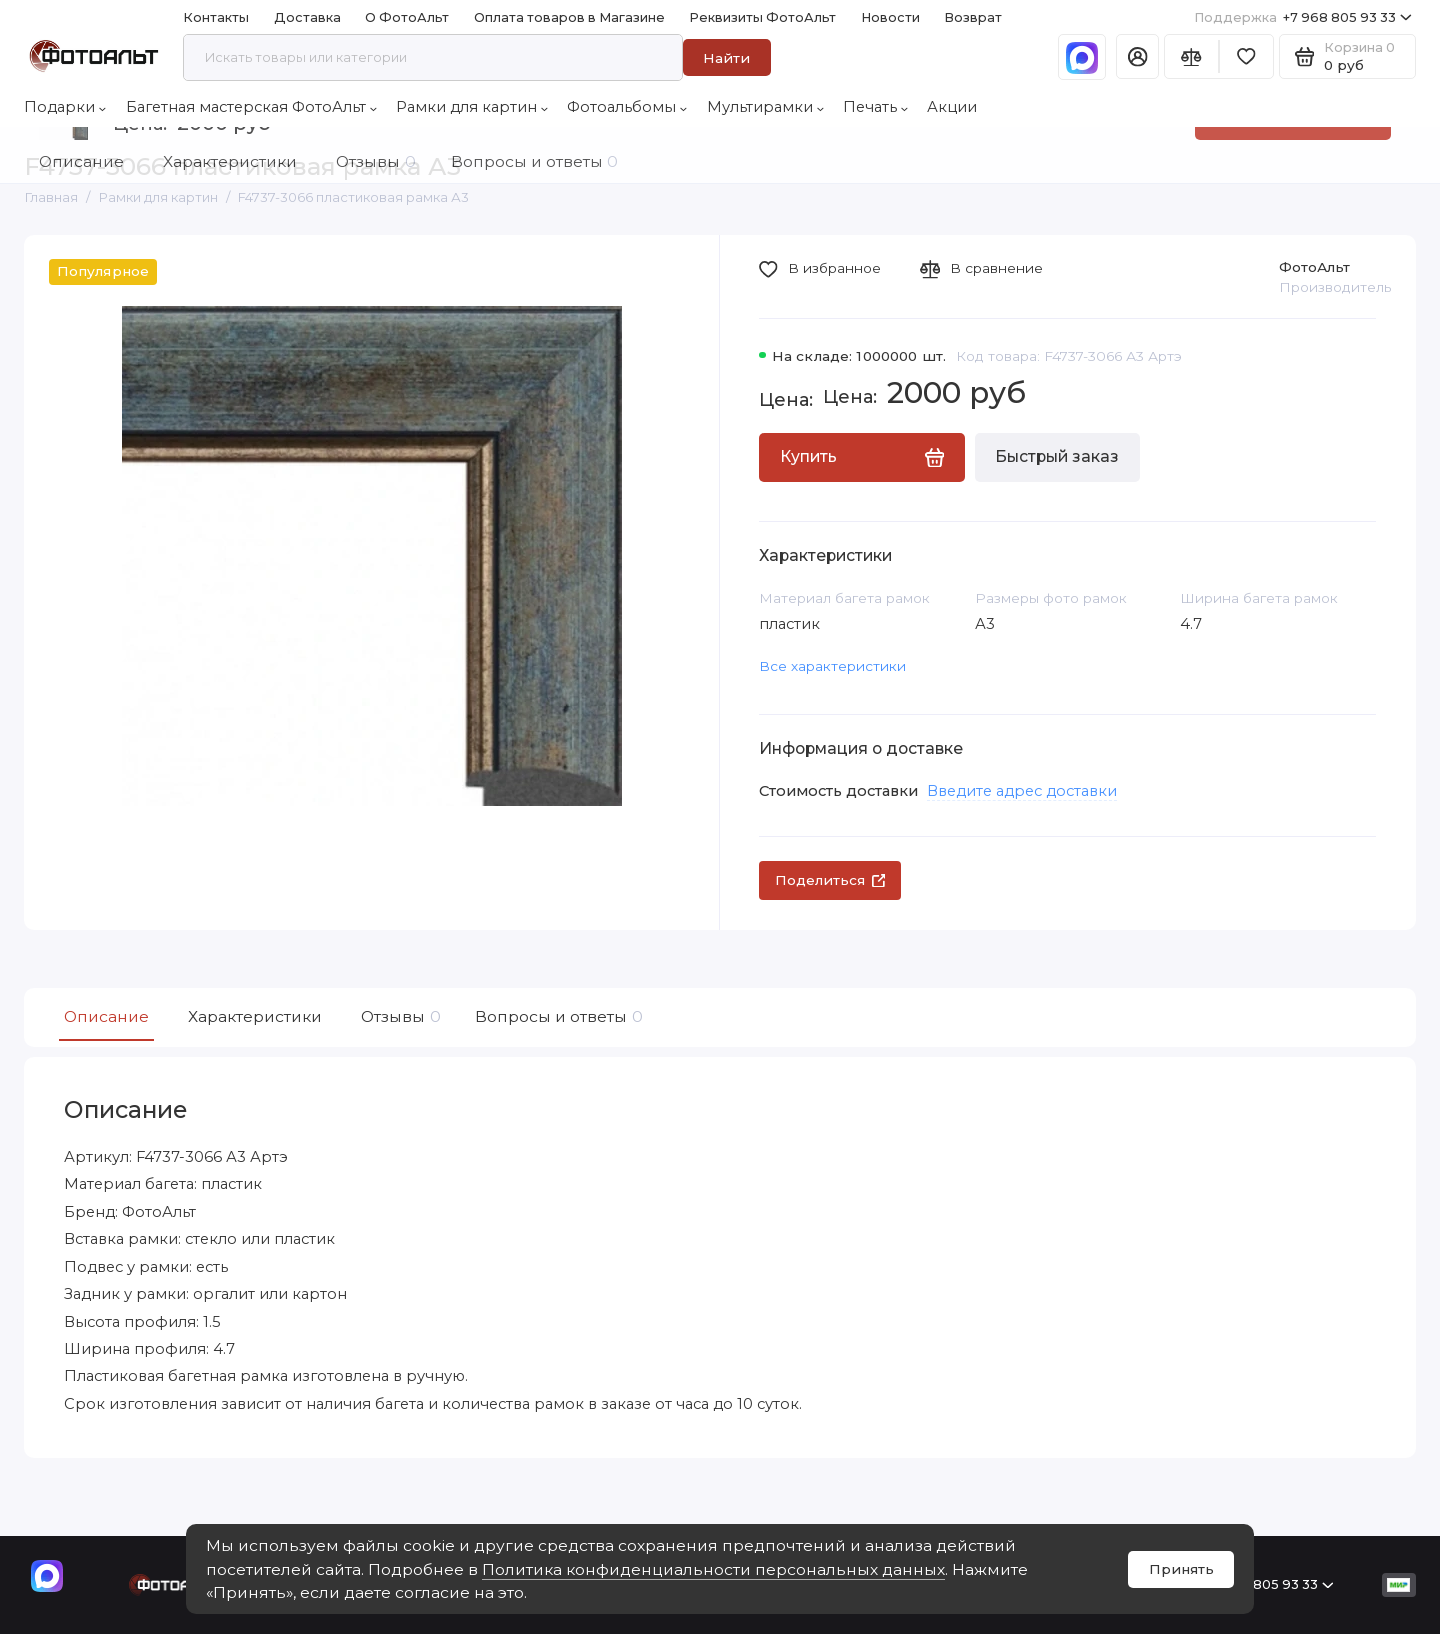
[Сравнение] (1191, 56)
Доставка (307, 17)
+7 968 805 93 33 (1303, 17)
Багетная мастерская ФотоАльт (251, 107)
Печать (875, 107)
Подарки (65, 107)
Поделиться (830, 880)
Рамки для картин (472, 107)
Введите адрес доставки (1022, 791)
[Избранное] (1246, 56)
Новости (890, 17)
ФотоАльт (1314, 267)
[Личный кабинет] (1137, 56)
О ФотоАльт (407, 17)
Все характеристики (832, 666)
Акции (952, 107)
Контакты (216, 17)
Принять (1181, 1569)
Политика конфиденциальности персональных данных (713, 1569)
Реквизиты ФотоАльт (762, 17)
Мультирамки (765, 107)
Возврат (973, 17)
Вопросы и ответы (556, 1017)
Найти (726, 58)
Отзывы (398, 1017)
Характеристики (255, 1016)
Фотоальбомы (627, 107)
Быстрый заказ (1057, 456)
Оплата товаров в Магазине (569, 17)
